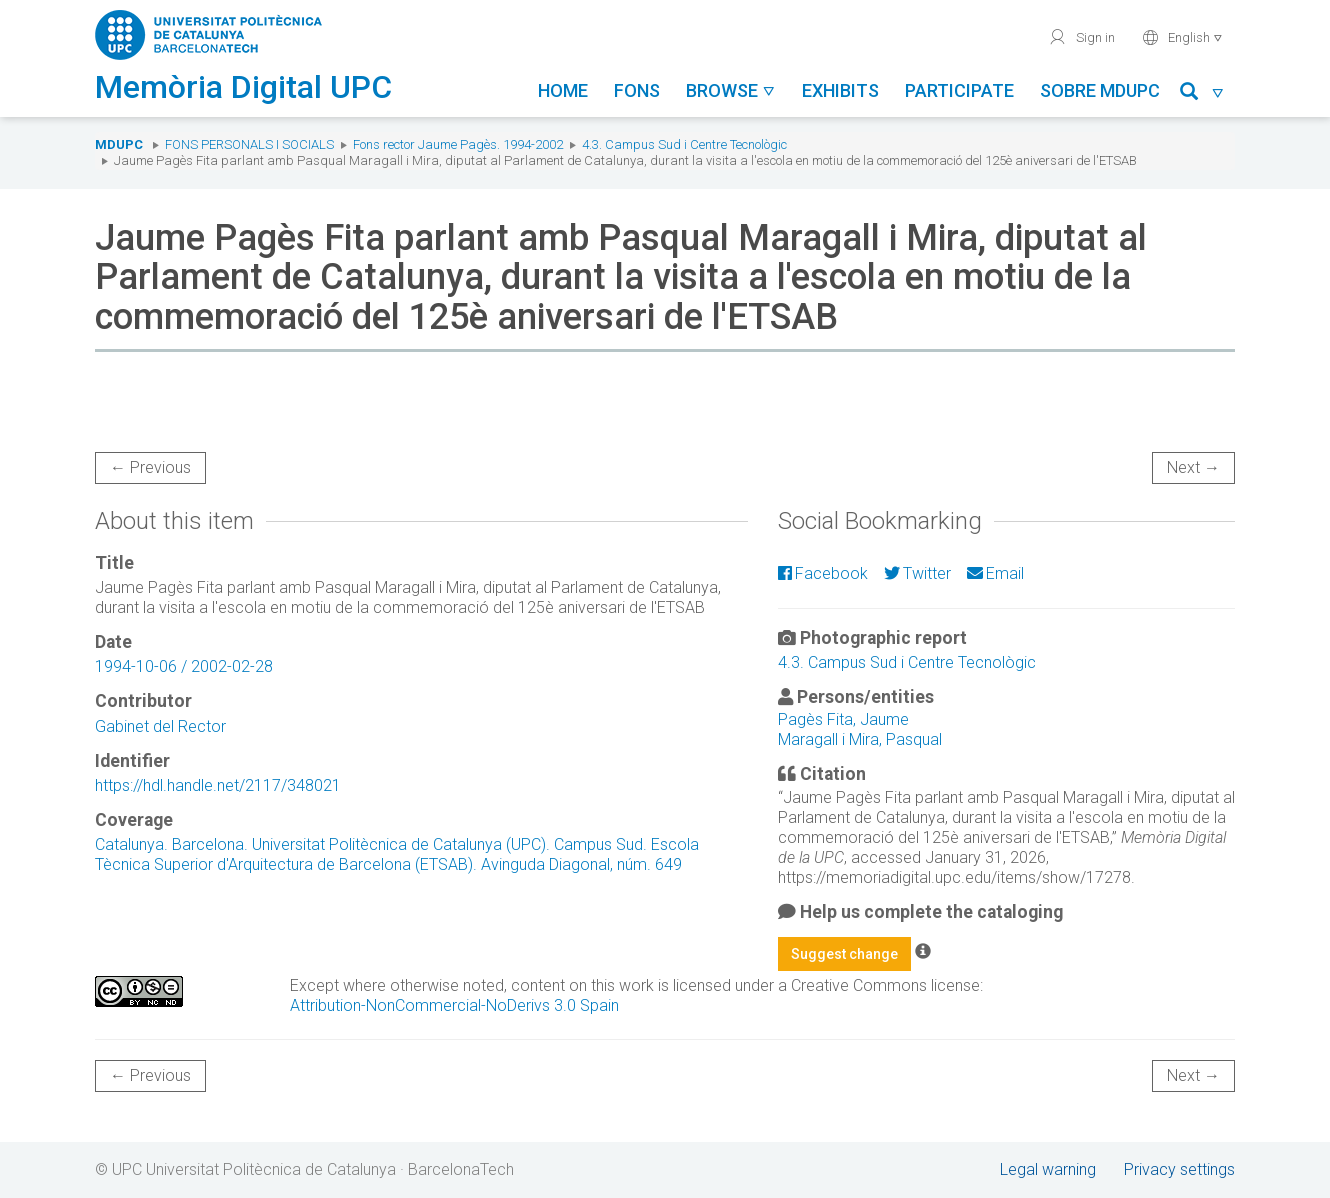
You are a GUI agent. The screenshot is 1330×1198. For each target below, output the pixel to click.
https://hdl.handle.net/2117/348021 (218, 785)
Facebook (823, 573)
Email (995, 573)
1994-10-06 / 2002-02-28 (184, 666)
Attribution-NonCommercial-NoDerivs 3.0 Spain (454, 1005)
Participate (959, 90)
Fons (637, 90)
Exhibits (840, 90)
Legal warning (1048, 1169)
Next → (1193, 467)
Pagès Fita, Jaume (843, 719)
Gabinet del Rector (160, 726)
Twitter (917, 573)
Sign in (1081, 37)
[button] (1202, 94)
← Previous (150, 467)
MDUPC (119, 144)
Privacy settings (1179, 1169)
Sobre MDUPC (1100, 90)
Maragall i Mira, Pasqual (860, 739)
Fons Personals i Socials (249, 144)
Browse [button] (731, 90)
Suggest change (844, 954)
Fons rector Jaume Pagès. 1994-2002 (458, 144)
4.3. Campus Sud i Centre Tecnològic (684, 144)
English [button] (1182, 37)
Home (563, 90)
